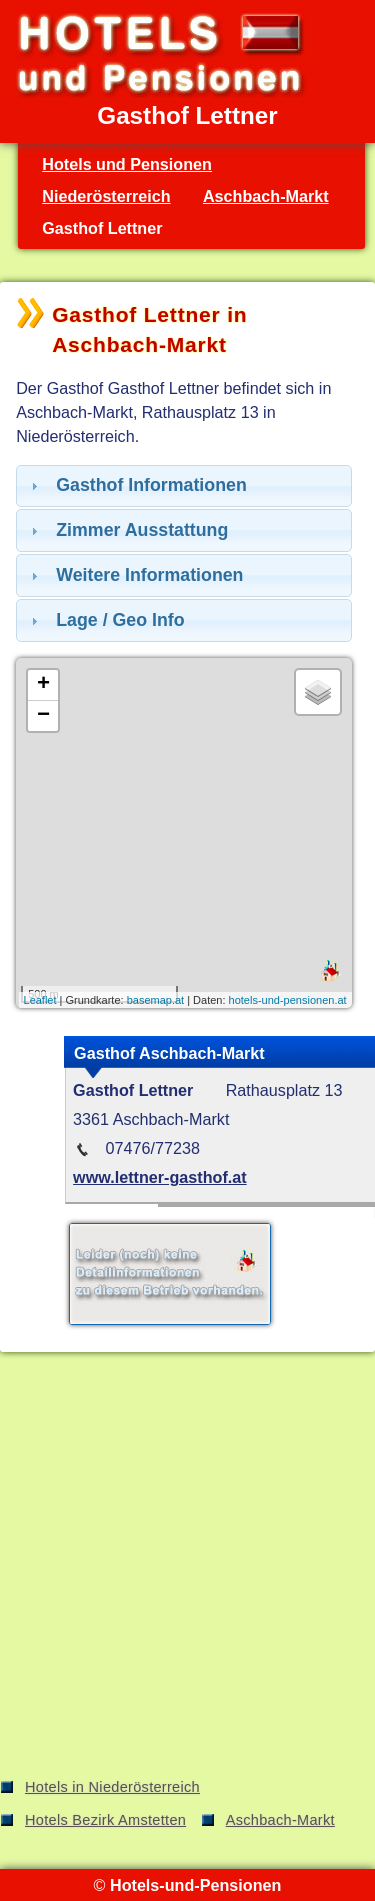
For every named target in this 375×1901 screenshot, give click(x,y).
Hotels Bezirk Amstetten (105, 1820)
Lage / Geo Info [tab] (105, 620)
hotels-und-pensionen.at (288, 1000)
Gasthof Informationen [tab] (136, 485)
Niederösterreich (106, 196)
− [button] (43, 716)
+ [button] (43, 685)
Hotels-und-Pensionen (195, 1885)
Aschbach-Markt (266, 196)
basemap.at (155, 1000)
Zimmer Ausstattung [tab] (127, 530)
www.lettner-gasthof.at (160, 1177)
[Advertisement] (187, 1568)
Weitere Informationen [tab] (134, 575)
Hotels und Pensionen (127, 164)
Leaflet (40, 1000)
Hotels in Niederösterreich (112, 1787)
